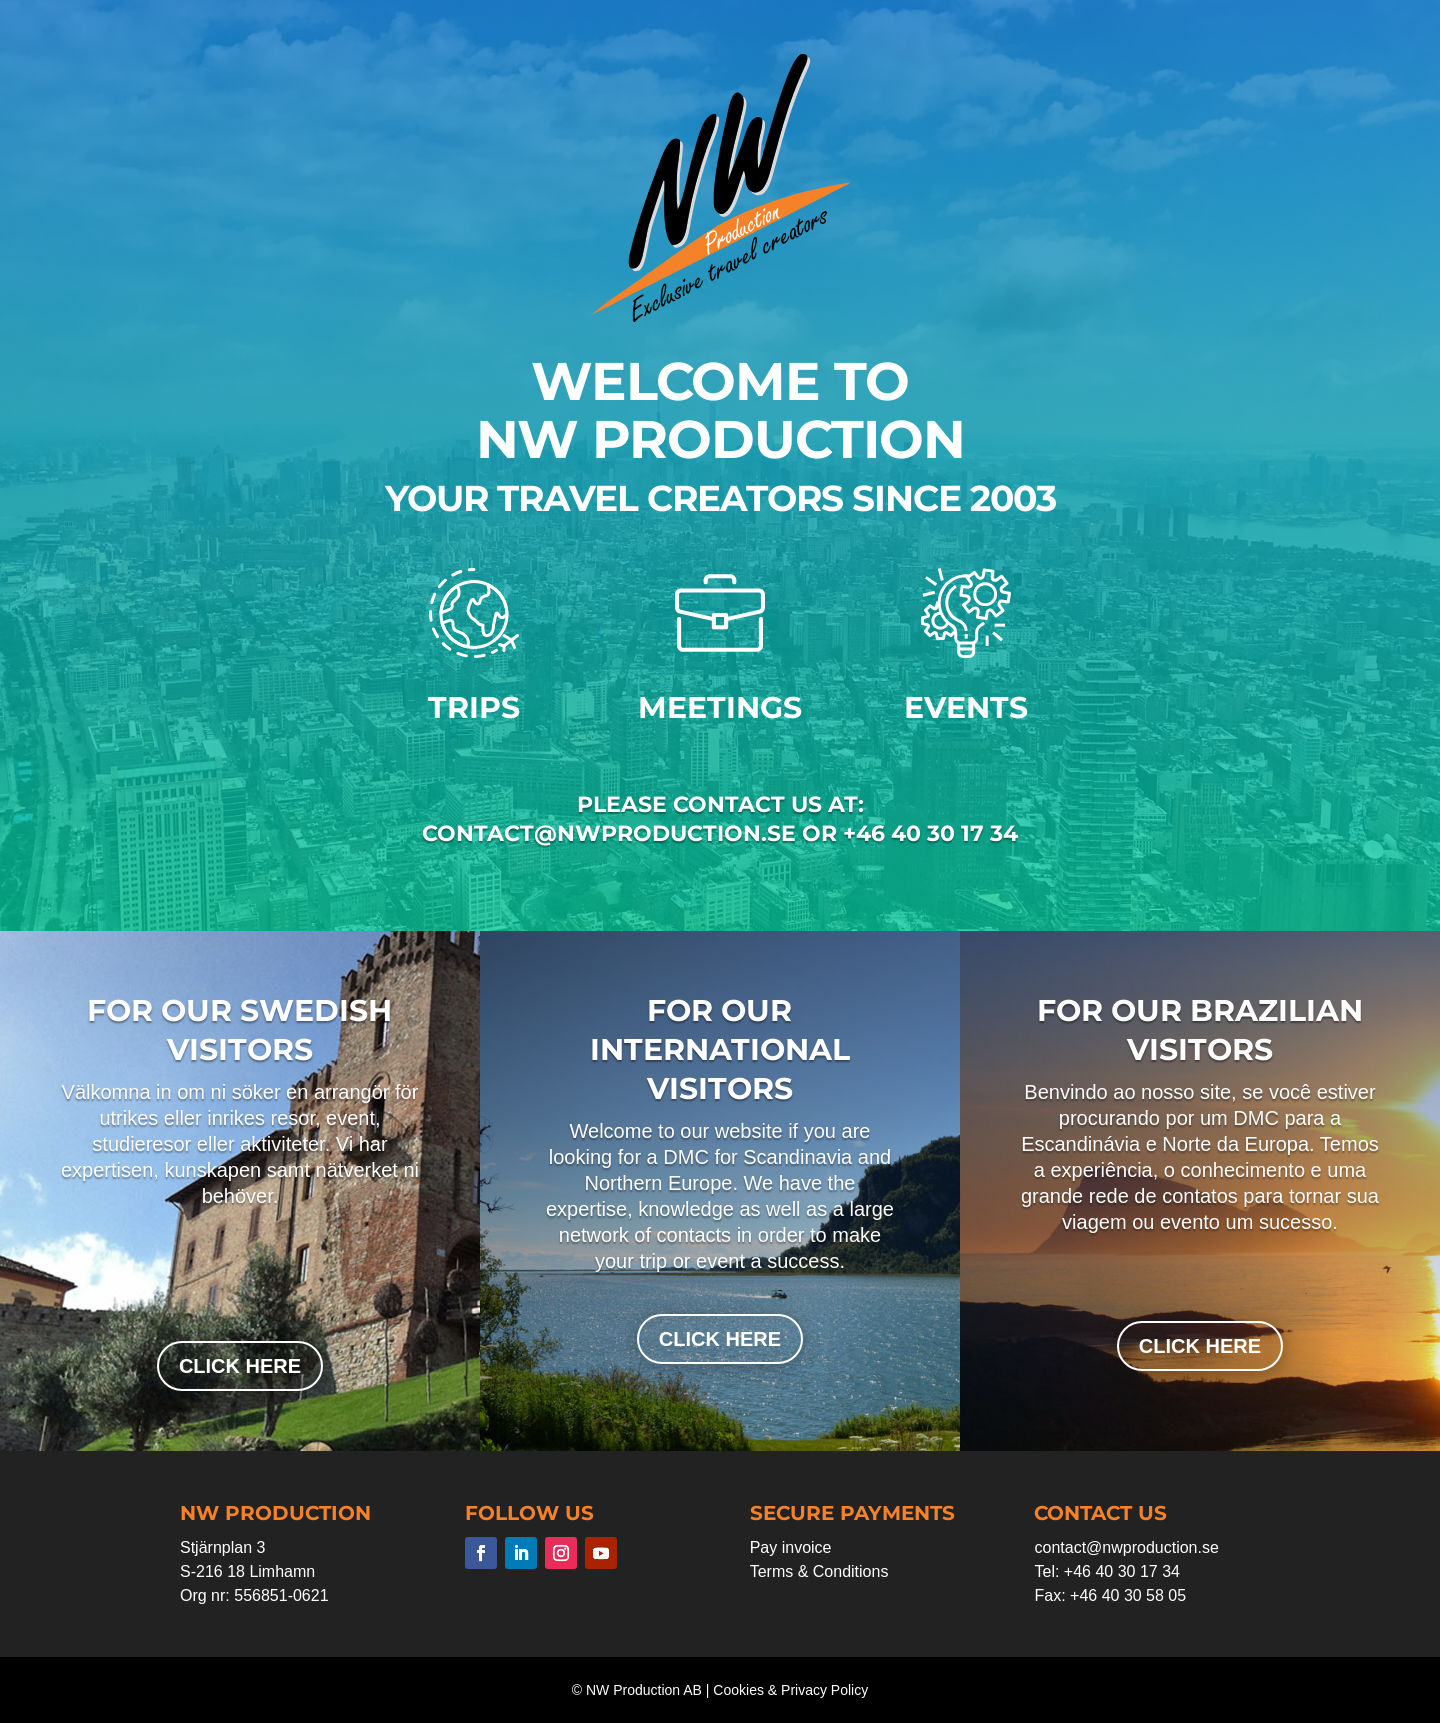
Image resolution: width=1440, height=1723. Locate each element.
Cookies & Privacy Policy (790, 1690)
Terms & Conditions (819, 1571)
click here (240, 1366)
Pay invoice (791, 1547)
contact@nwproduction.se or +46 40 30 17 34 (720, 833)
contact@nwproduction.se (1126, 1547)
